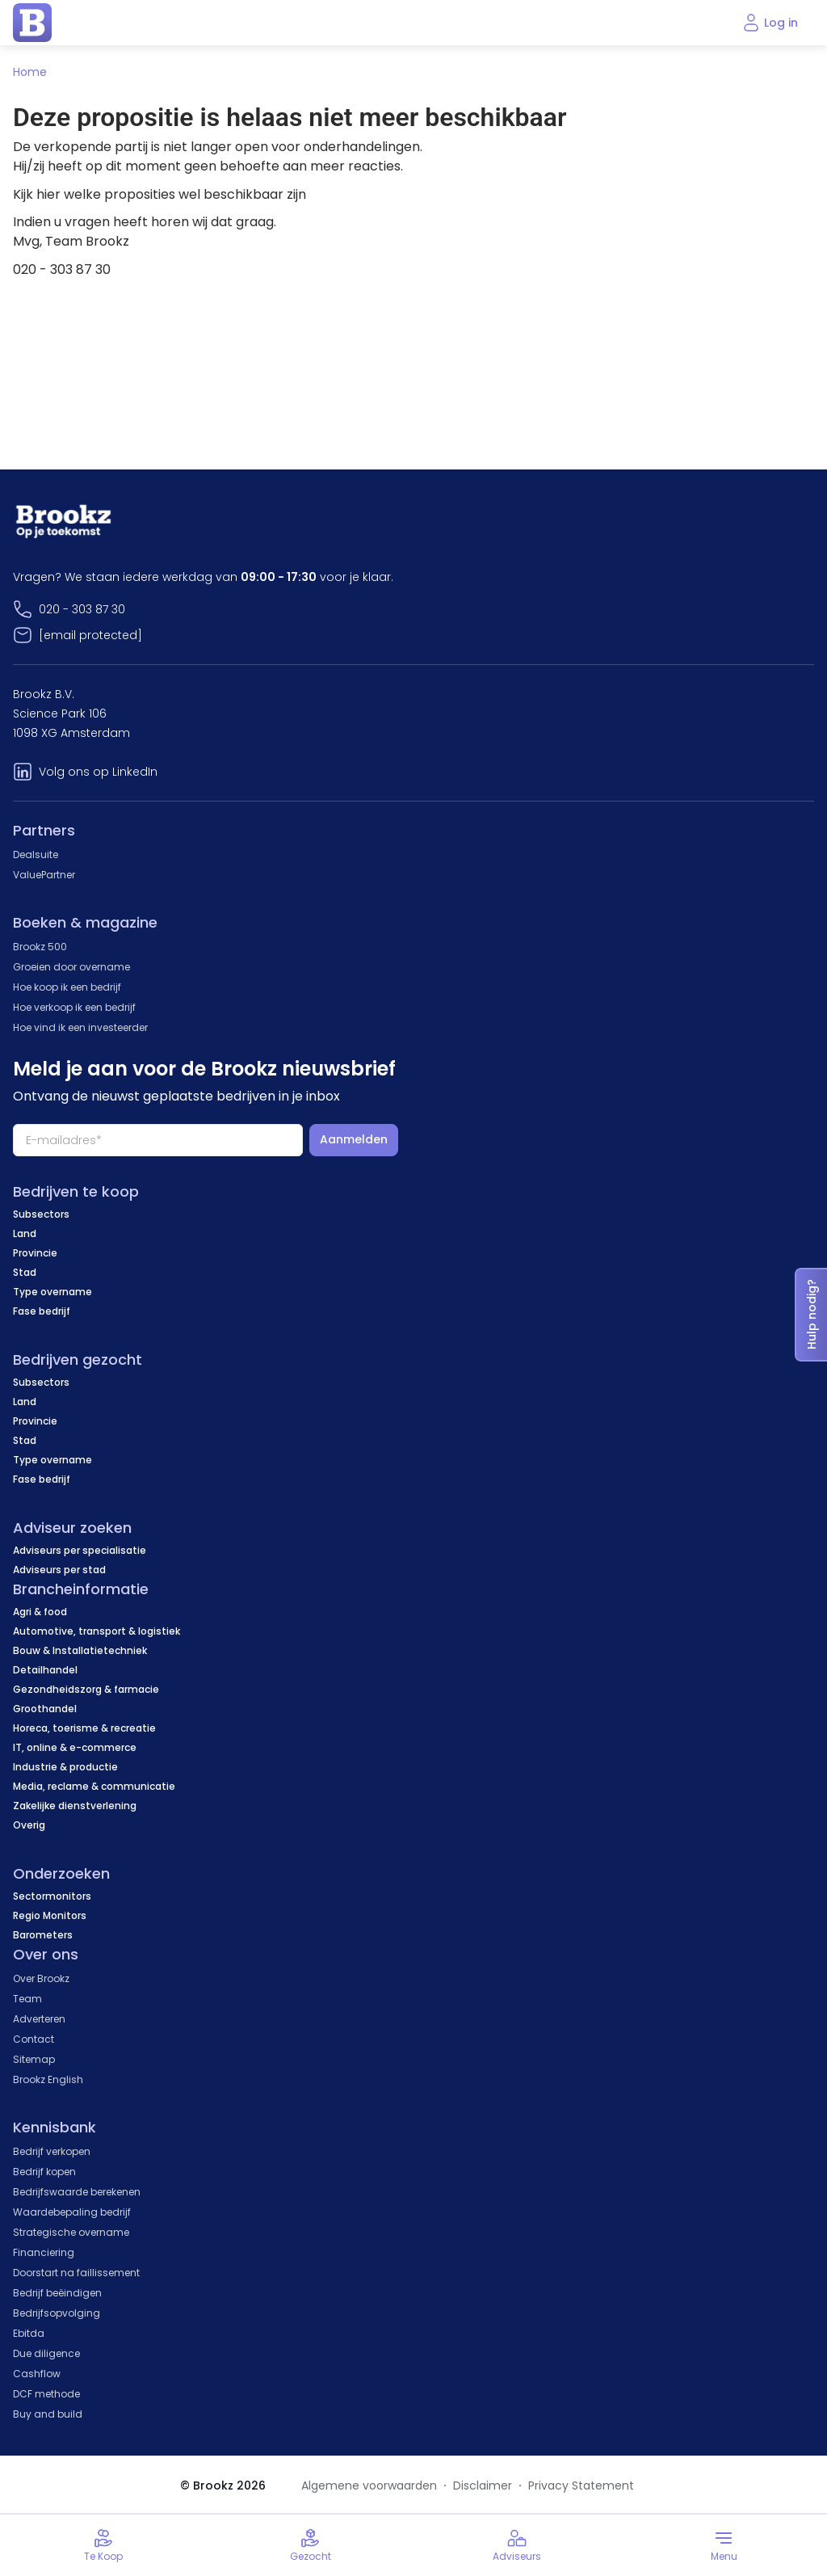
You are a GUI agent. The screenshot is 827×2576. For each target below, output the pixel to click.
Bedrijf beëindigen (57, 2293)
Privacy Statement (581, 2485)
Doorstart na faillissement (76, 2272)
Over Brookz (41, 1978)
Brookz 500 (40, 946)
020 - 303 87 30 (82, 609)
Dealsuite (35, 854)
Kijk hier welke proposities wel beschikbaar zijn (159, 194)
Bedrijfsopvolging (56, 2313)
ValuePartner (44, 875)
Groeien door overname (71, 967)
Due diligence (46, 2353)
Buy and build (47, 2414)
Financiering (43, 2252)
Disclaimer (482, 2485)
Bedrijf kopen (44, 2171)
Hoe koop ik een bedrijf (67, 987)
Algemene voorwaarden (369, 2485)
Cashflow (37, 2373)
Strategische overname (71, 2232)
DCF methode (46, 2394)
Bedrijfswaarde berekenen (77, 2192)
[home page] (32, 22)
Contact (33, 2039)
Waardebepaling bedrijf (72, 2212)
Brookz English (48, 2079)
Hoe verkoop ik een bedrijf (74, 1007)
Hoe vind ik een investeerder (80, 1027)
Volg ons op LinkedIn (98, 772)
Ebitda (28, 2333)
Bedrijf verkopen (51, 2151)
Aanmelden (354, 1139)
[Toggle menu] (723, 2545)
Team (27, 1999)
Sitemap (34, 2059)
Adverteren (39, 2019)
